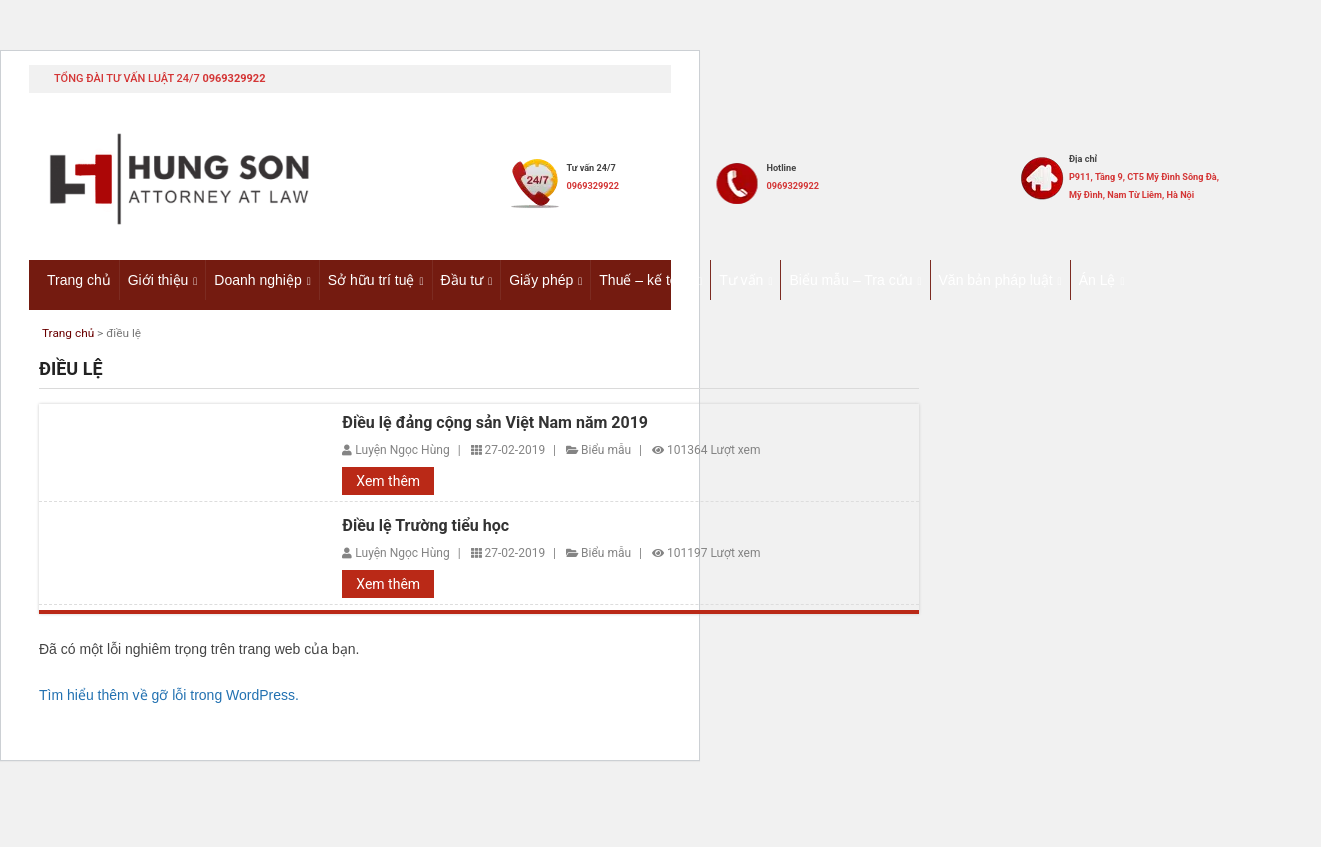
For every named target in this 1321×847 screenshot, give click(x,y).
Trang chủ (79, 279)
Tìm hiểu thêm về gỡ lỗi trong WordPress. (169, 697)
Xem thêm (388, 483)
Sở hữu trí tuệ (371, 279)
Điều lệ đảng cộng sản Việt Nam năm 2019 (495, 424)
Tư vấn (741, 279)
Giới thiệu (158, 279)
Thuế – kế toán (646, 279)
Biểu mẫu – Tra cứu (850, 279)
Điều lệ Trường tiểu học (425, 528)
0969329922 (233, 78)
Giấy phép (541, 279)
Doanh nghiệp (257, 279)
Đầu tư (462, 279)
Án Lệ (1097, 279)
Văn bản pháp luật (996, 279)
